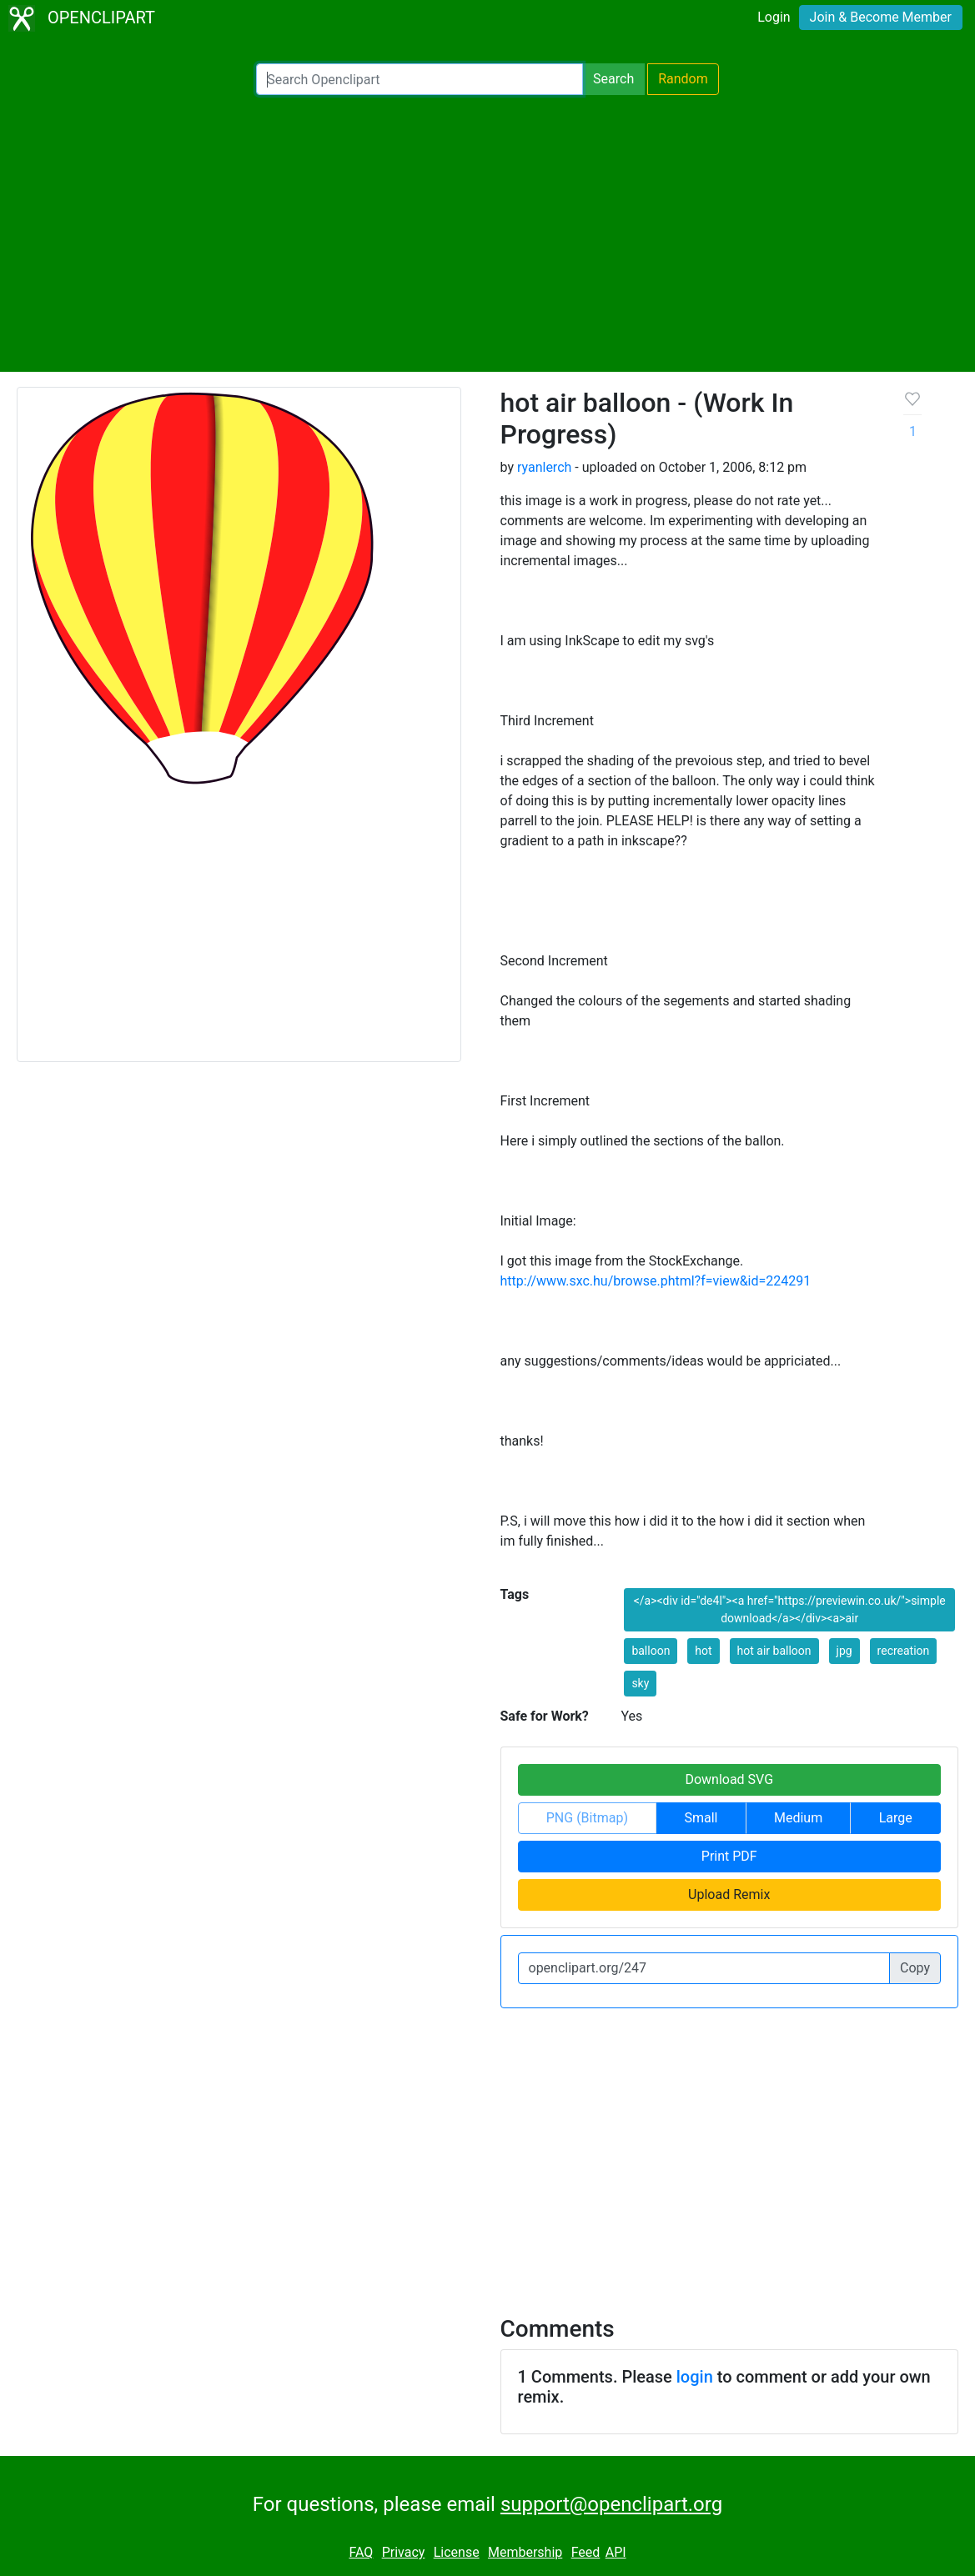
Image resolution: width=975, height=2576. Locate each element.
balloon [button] (650, 1650)
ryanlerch (544, 467)
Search (613, 79)
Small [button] (700, 1818)
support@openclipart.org (611, 2504)
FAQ (361, 2552)
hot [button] (703, 1650)
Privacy (403, 2552)
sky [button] (640, 1683)
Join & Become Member (881, 17)
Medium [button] (798, 1818)
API (616, 2552)
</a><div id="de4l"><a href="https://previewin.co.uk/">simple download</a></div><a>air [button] (790, 1609)
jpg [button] (844, 1650)
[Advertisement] (487, 233)
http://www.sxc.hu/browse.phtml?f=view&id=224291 (656, 1281)
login (694, 2377)
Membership (525, 2552)
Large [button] (895, 1818)
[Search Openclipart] (419, 79)
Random (683, 79)
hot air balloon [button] (774, 1650)
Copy (915, 1968)
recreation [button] (903, 1650)
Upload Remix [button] (729, 1894)
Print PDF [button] (729, 1856)
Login (773, 17)
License (457, 2552)
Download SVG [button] (729, 1779)
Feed (586, 2552)
